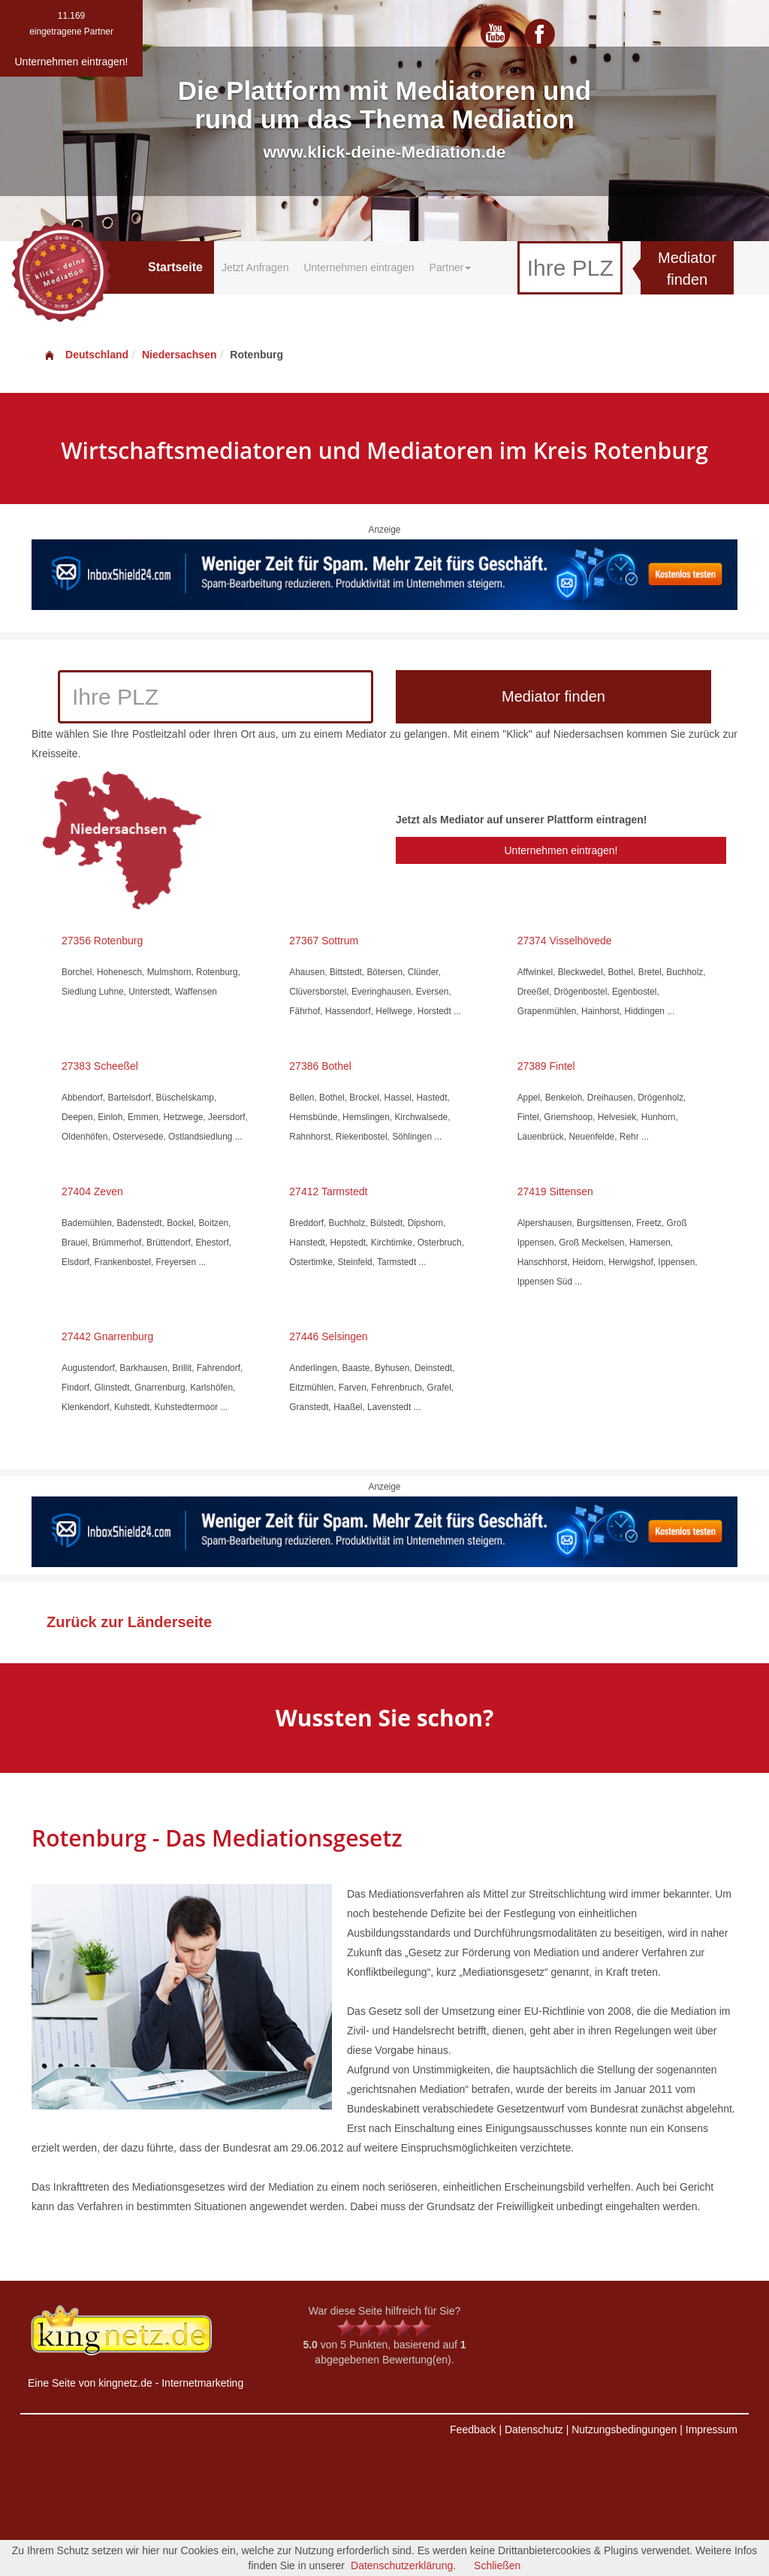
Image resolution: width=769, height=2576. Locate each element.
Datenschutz (534, 2429)
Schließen (497, 2565)
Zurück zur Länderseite (129, 1622)
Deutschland (85, 355)
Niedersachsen (179, 355)
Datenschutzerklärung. (403, 2565)
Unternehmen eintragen (358, 267)
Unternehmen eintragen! (560, 850)
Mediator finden (687, 268)
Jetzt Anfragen (255, 267)
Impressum (711, 2429)
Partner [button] (451, 267)
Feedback (473, 2429)
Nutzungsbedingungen (624, 2429)
